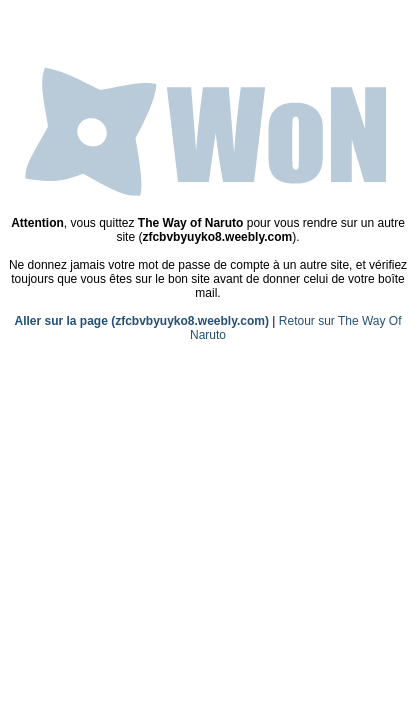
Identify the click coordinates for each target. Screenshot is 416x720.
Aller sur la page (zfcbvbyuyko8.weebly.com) (141, 321)
